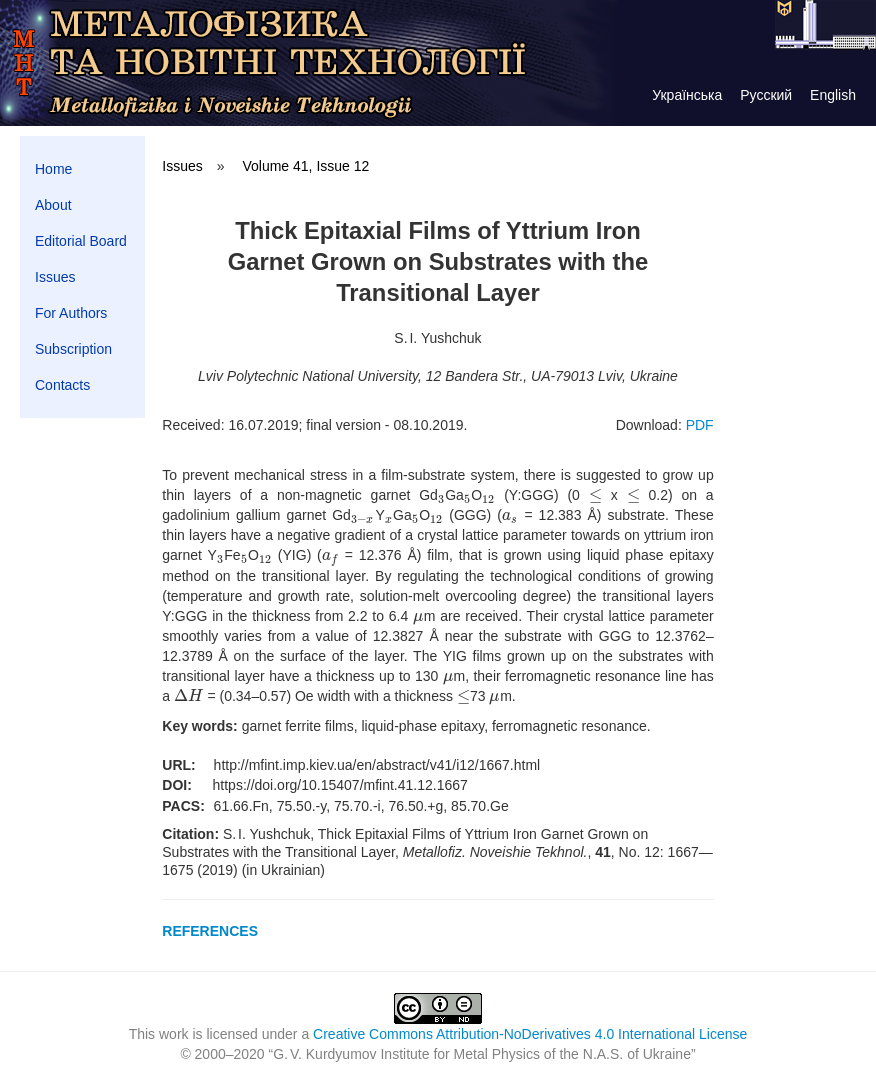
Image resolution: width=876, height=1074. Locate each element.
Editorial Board (81, 241)
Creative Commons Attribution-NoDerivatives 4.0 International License (530, 1034)
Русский (766, 95)
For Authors (71, 313)
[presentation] (441, 495)
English (833, 95)
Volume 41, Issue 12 (305, 166)
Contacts (62, 385)
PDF (700, 425)
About (53, 205)
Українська (687, 95)
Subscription (73, 349)
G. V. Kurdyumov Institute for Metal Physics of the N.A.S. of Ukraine (482, 1054)
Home (53, 169)
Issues (55, 277)
